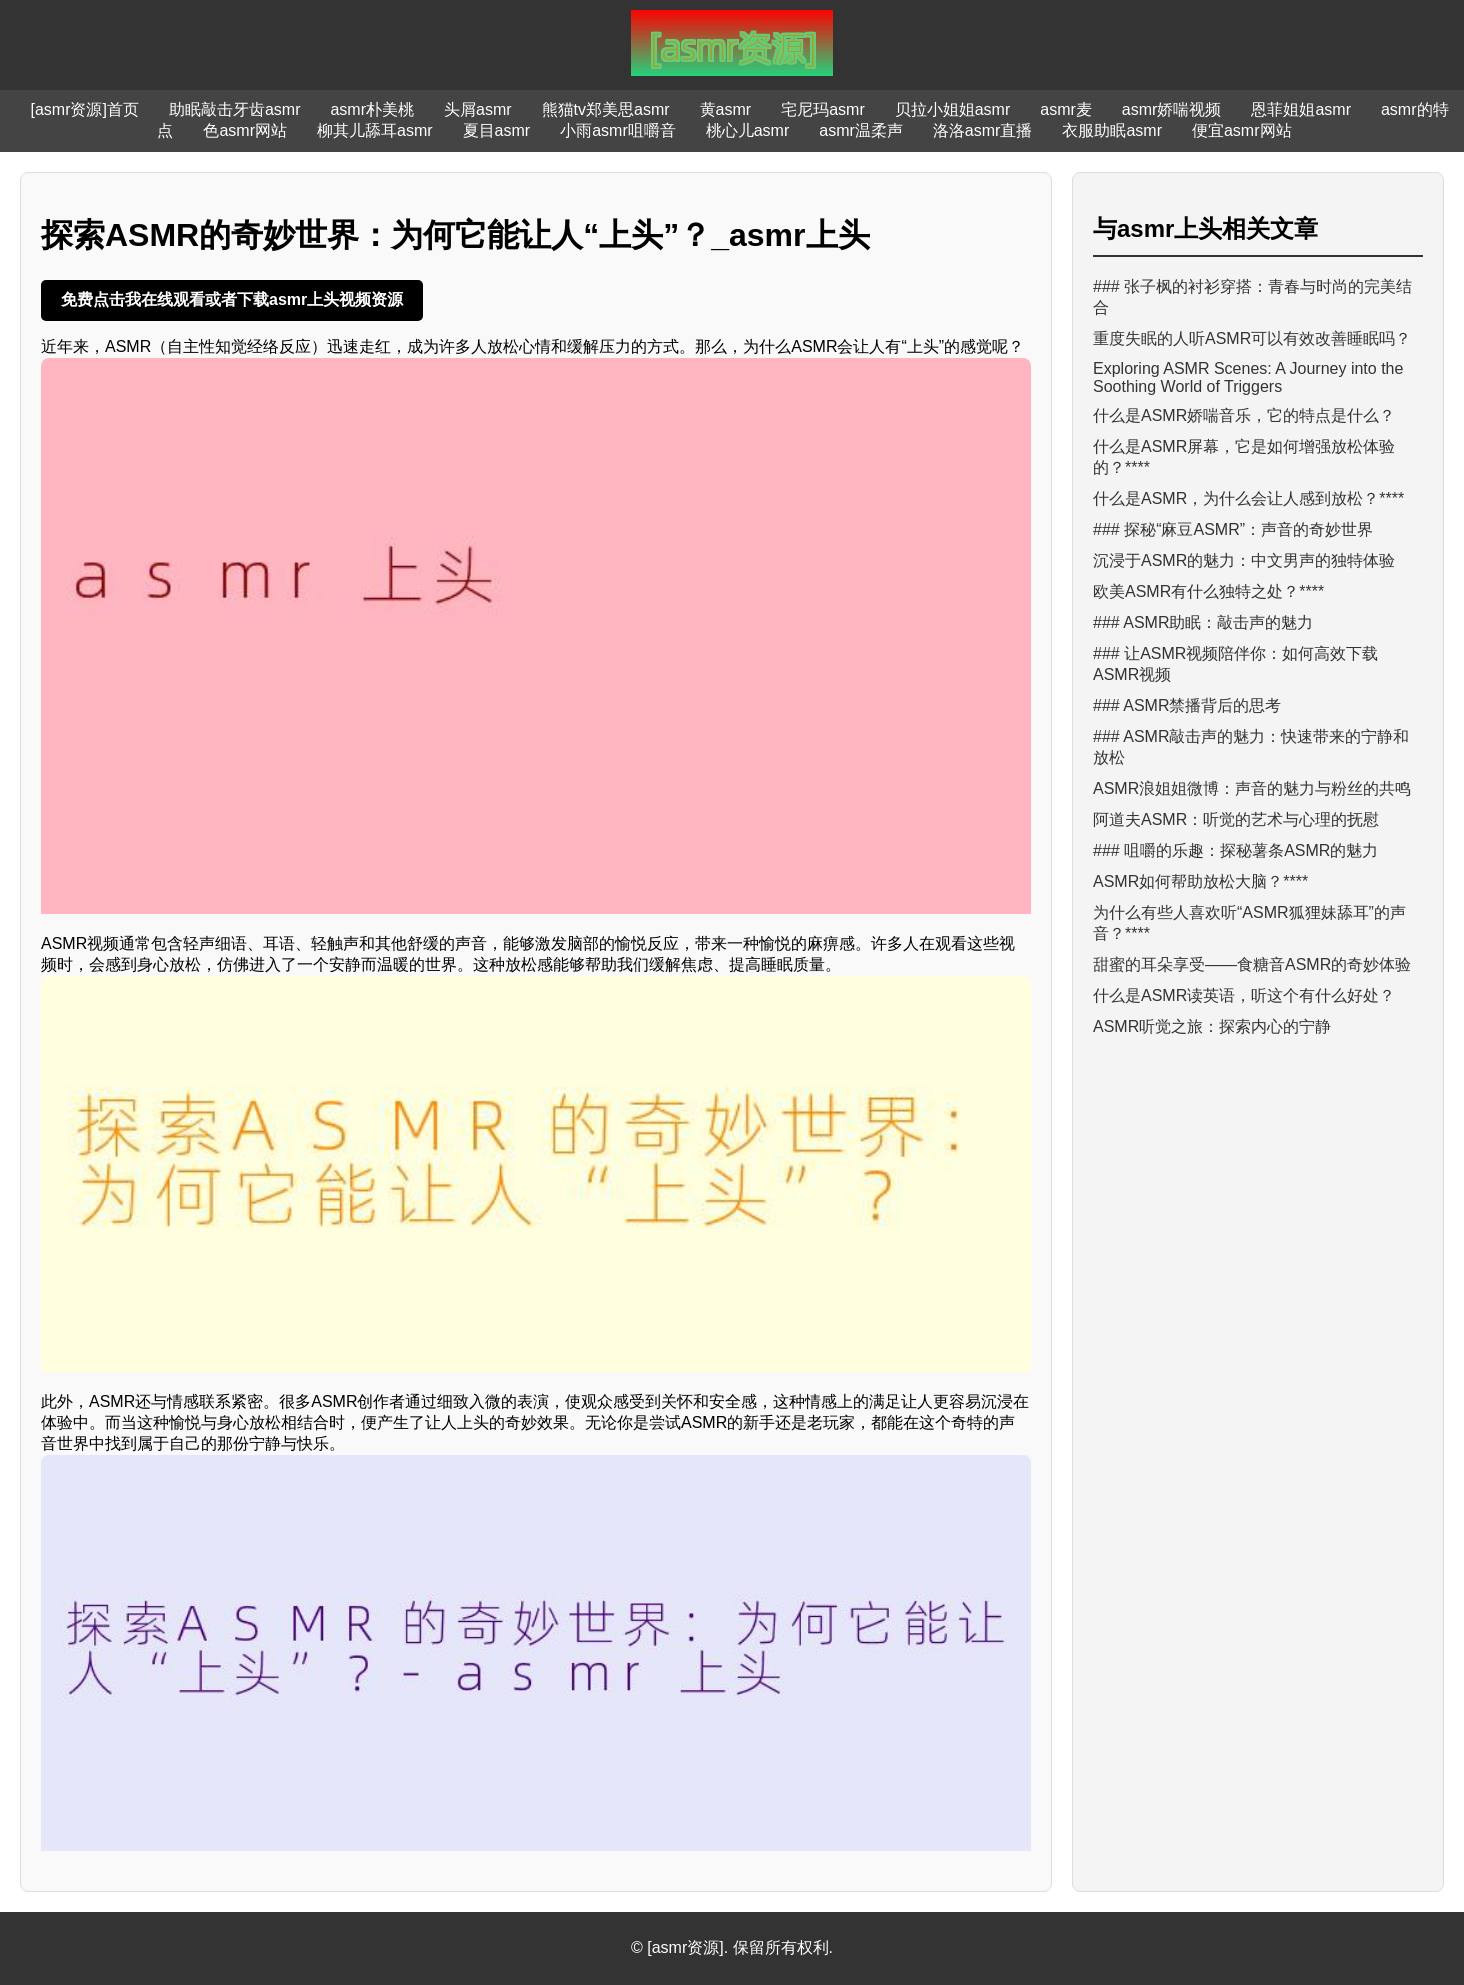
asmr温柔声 (861, 130)
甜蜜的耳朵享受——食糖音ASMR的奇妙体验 (1252, 964)
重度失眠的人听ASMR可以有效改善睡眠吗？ (1252, 338)
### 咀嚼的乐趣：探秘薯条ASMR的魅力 (1235, 850)
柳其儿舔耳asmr (375, 130)
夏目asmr (497, 130)
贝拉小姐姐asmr (953, 109)
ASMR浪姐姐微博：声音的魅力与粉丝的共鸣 (1252, 788)
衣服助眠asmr (1112, 130)
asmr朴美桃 (372, 109)
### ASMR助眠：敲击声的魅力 (1203, 622)
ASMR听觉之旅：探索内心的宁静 (1212, 1026)
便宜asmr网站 (1242, 130)
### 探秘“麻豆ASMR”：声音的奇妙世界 (1233, 529)
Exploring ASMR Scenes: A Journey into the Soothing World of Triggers (1248, 377)
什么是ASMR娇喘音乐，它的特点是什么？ (1244, 415)
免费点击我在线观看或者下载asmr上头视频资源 (232, 299)
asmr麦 (1066, 109)
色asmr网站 (245, 130)
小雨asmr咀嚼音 (618, 130)
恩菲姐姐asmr (1301, 109)
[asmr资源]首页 (84, 109)
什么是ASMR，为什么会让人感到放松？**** (1248, 498)
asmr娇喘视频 (1172, 109)
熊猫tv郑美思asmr (606, 109)
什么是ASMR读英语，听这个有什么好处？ (1244, 995)
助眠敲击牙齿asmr (235, 109)
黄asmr (726, 109)
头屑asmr (478, 109)
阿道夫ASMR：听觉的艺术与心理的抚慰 (1236, 819)
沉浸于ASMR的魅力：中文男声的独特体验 (1244, 560)
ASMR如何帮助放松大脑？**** (1200, 881)
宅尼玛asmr (823, 109)
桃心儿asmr (748, 130)
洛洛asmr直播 (983, 130)
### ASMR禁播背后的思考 (1187, 705)
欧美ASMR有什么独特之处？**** (1208, 591)
